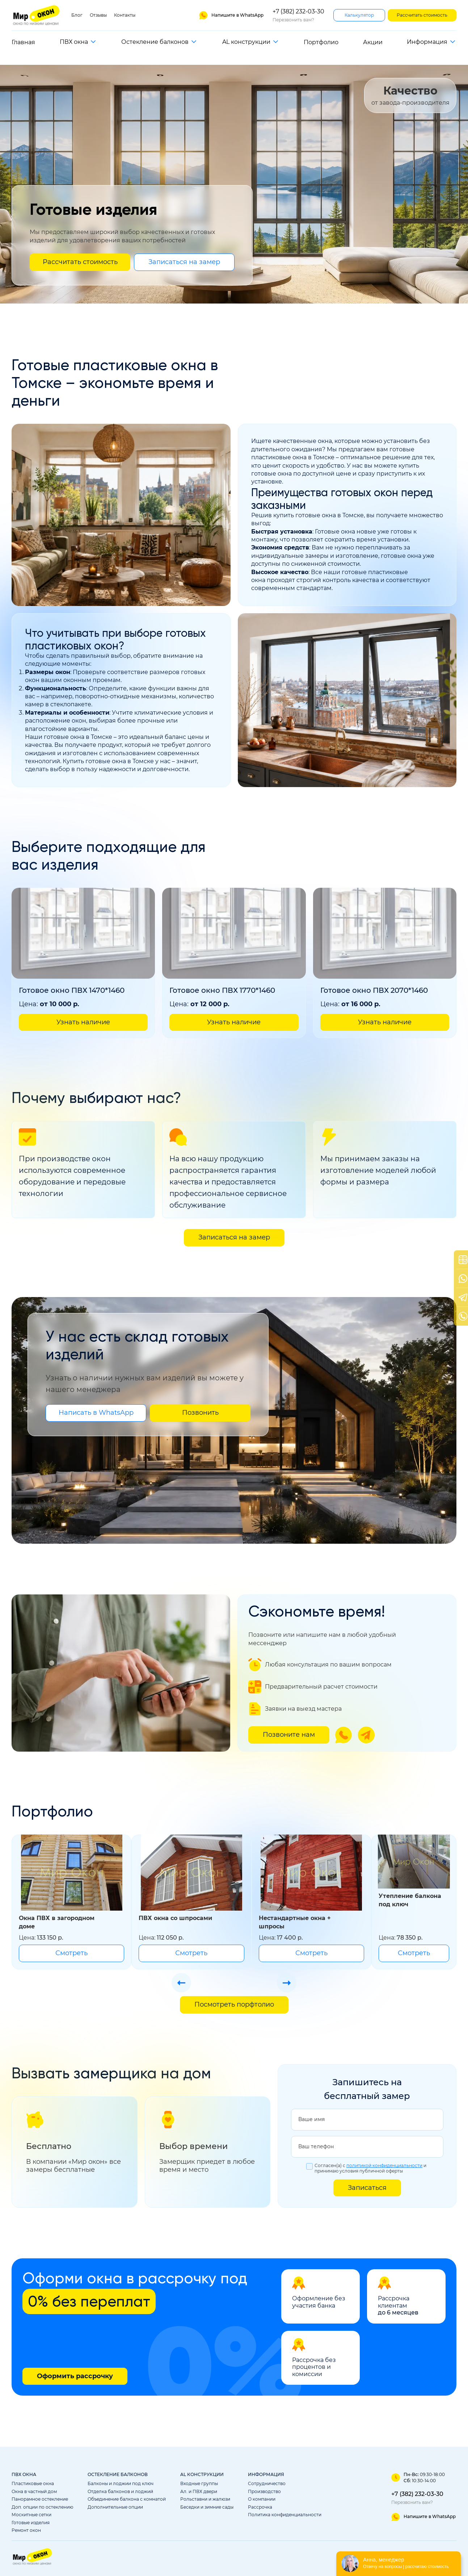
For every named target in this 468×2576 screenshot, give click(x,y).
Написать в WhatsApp (96, 1413)
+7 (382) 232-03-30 (298, 11)
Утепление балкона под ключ (410, 1900)
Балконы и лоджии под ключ (120, 2483)
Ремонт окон (26, 2530)
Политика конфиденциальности (284, 2514)
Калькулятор (359, 15)
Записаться (367, 2188)
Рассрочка (260, 2507)
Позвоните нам (289, 1735)
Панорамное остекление (40, 2499)
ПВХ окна (74, 41)
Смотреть (71, 1953)
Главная (23, 42)
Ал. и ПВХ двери (198, 2491)
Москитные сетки (31, 2514)
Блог (77, 15)
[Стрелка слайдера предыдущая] (181, 1982)
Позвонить (200, 1413)
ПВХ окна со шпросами (175, 1918)
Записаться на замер (184, 262)
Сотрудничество (267, 2483)
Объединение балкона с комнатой (127, 2499)
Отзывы (98, 15)
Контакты (124, 15)
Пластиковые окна (33, 2483)
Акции (373, 42)
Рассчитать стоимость (422, 15)
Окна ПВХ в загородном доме (56, 1922)
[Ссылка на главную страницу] (37, 15)
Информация (427, 41)
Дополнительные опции (115, 2507)
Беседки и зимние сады (206, 2507)
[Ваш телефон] (367, 2146)
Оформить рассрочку (75, 2376)
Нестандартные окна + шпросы (295, 1922)
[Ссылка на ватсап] (231, 15)
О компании (261, 2499)
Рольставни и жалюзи (205, 2499)
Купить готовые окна (94, 761)
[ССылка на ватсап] (423, 2517)
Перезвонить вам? (293, 19)
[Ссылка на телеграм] (366, 1735)
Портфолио (321, 42)
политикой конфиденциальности (384, 2165)
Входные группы (199, 2483)
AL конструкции (246, 41)
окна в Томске (343, 515)
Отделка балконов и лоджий (120, 2491)
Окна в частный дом (34, 2491)
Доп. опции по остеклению (42, 2507)
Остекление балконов (155, 41)
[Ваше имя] (367, 2119)
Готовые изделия (31, 2522)
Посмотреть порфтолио (234, 2004)
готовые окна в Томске (78, 736)
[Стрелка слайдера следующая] (286, 1982)
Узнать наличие (83, 1022)
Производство (264, 2491)
